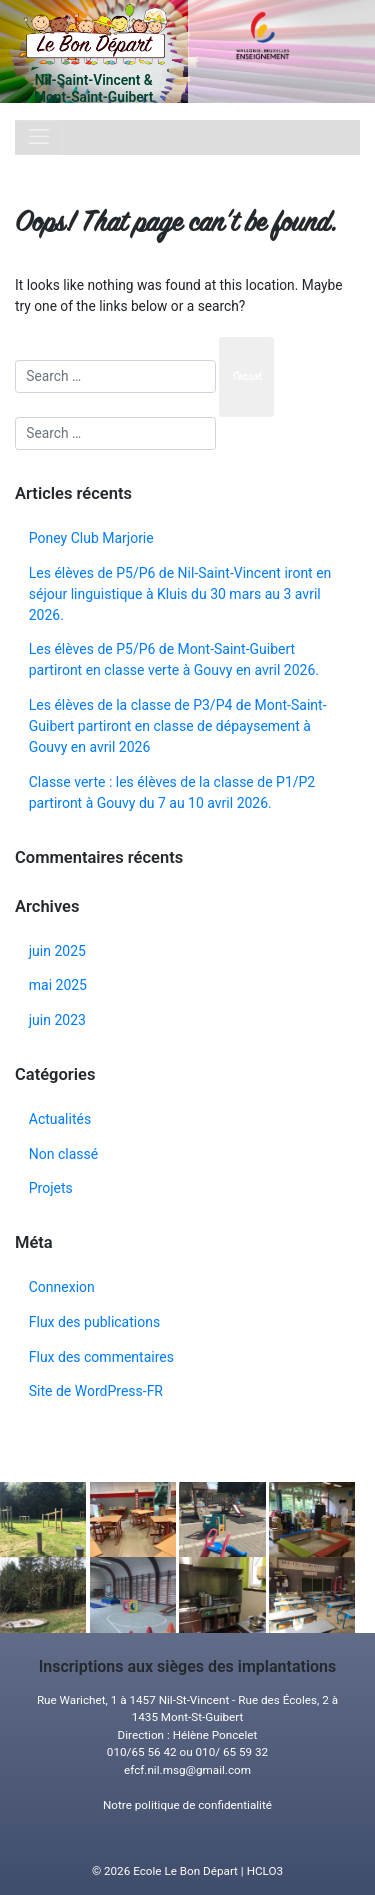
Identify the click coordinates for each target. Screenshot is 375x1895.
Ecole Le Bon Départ (185, 1871)
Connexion (62, 1287)
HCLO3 (265, 1871)
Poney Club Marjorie (91, 538)
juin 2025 (57, 951)
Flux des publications (94, 1322)
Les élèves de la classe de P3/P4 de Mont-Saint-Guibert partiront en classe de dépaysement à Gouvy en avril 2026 (178, 726)
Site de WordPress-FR (96, 1391)
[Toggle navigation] (39, 137)
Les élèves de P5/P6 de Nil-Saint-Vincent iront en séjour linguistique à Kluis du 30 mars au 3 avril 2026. (180, 594)
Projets (51, 1188)
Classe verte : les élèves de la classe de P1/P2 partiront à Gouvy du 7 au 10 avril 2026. (172, 792)
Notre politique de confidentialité (187, 1805)
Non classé (63, 1154)
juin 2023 (57, 1020)
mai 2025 (58, 985)
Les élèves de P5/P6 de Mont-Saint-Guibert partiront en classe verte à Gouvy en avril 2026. (174, 659)
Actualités (60, 1119)
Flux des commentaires (101, 1357)
